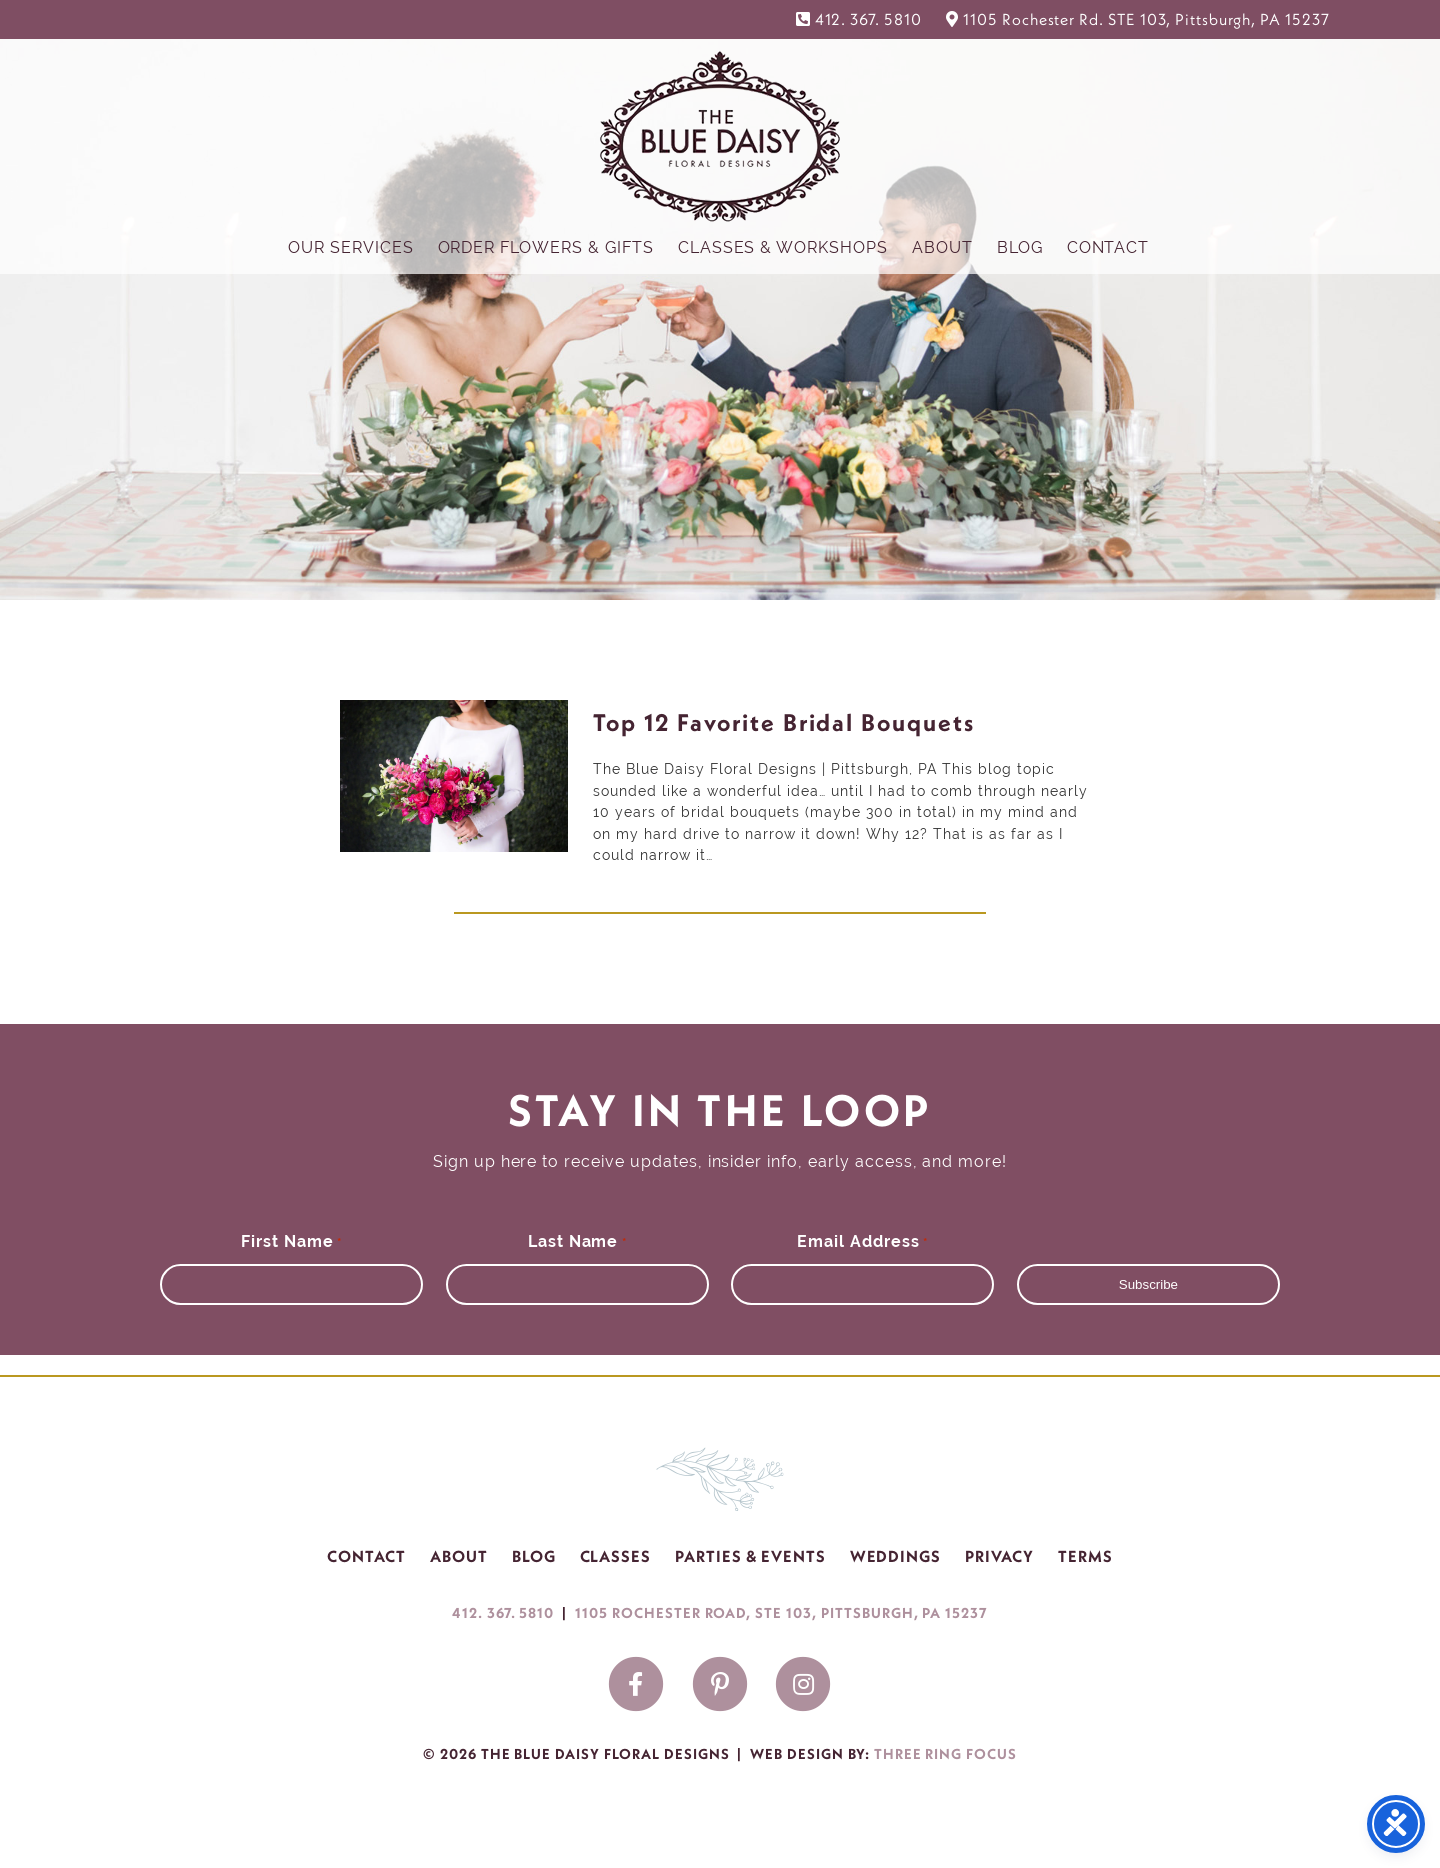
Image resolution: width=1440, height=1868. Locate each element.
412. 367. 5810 (868, 19)
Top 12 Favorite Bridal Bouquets (784, 722)
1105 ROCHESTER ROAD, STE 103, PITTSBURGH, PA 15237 (781, 1613)
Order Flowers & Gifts (546, 247)
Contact (1108, 247)
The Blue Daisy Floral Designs (720, 135)
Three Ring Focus (945, 1754)
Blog (1020, 247)
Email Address (862, 1241)
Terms (1085, 1556)
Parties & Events (750, 1556)
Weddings (896, 1556)
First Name (291, 1241)
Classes (616, 1556)
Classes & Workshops (783, 247)
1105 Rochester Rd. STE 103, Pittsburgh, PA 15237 (1146, 19)
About (942, 247)
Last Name (577, 1241)
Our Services (351, 247)
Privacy (999, 1556)
